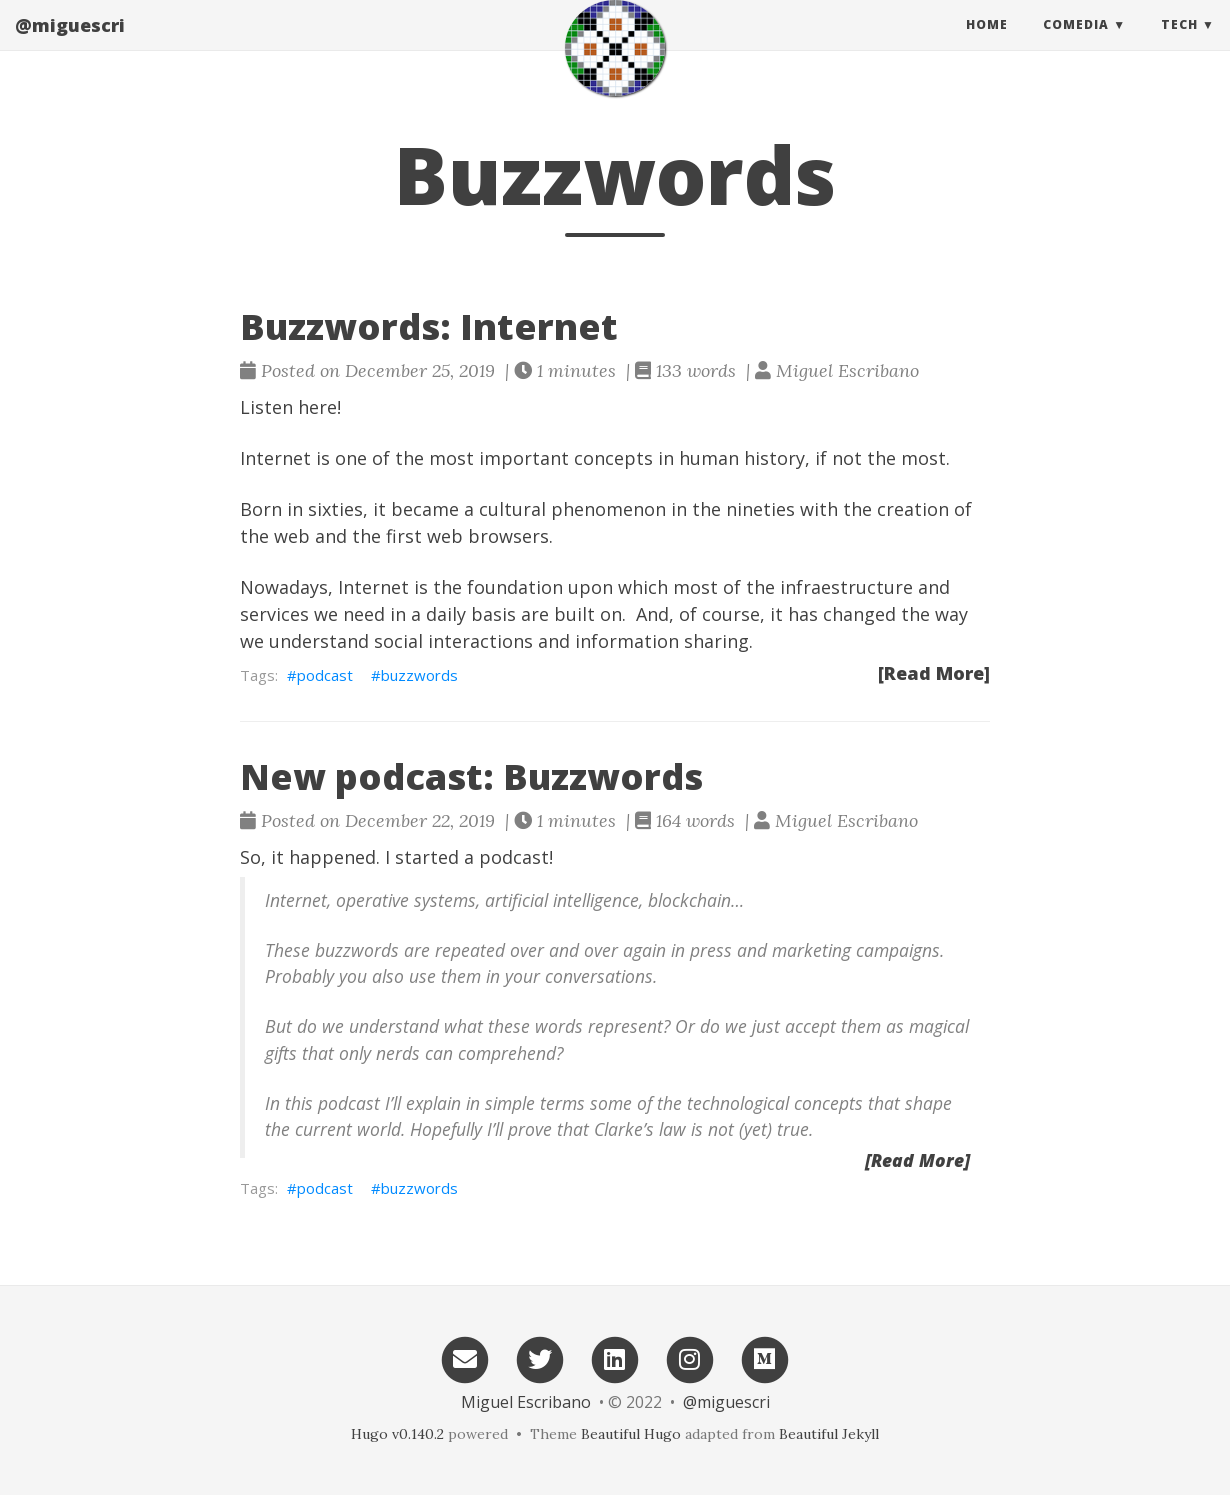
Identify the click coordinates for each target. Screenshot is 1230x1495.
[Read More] (934, 673)
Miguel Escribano (526, 1402)
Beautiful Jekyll (829, 1434)
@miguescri (70, 45)
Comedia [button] (1076, 44)
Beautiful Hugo (631, 1434)
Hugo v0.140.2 (397, 1434)
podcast (325, 675)
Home (987, 44)
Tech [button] (1179, 44)
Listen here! (290, 407)
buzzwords (419, 675)
